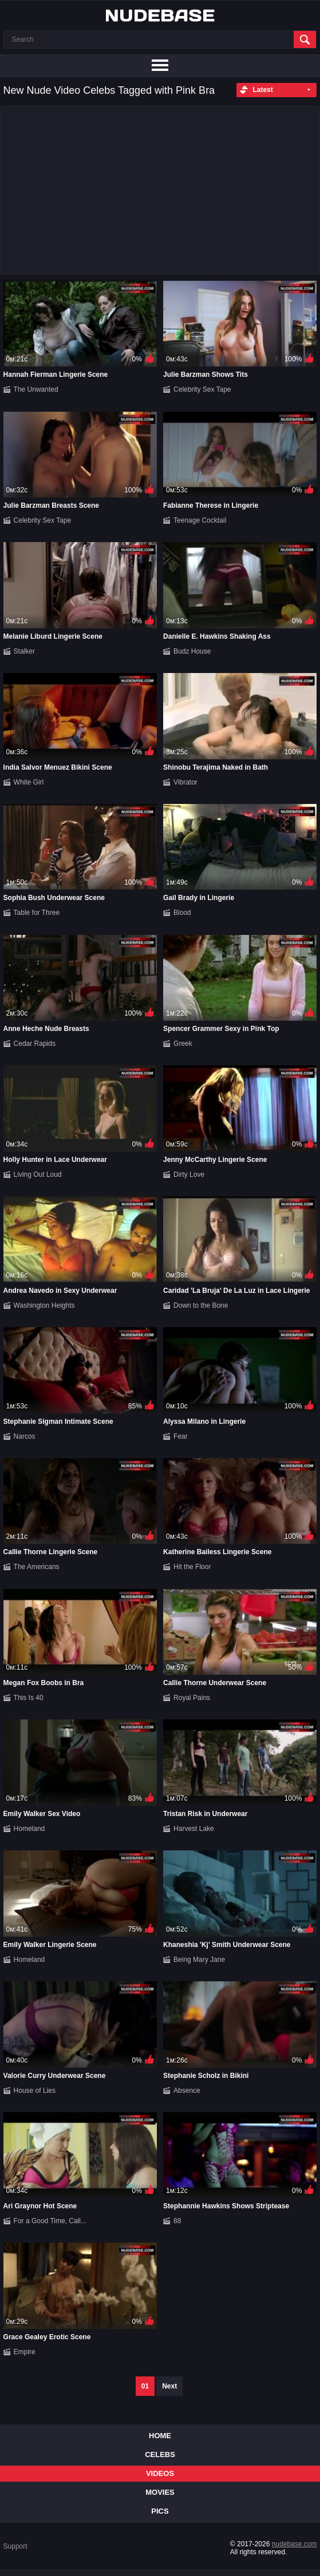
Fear (180, 1436)
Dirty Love (188, 1174)
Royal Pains (191, 1698)
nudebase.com (294, 2544)
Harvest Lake (193, 1829)
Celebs (160, 2454)
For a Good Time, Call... (50, 2221)
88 (177, 2221)
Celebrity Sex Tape (202, 389)
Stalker (24, 651)
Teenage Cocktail (199, 520)
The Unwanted (36, 389)
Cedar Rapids (35, 1044)
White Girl (29, 782)
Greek (182, 1044)
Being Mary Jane (199, 1960)
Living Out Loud (38, 1174)
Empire (24, 2352)
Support (15, 2546)
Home (160, 2435)
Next (169, 2386)
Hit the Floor (192, 1567)
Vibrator (185, 782)
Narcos (24, 1436)
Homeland (29, 1829)
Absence (186, 2091)
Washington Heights (44, 1305)
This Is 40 (29, 1698)
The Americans (37, 1567)
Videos (160, 2473)
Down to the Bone (200, 1305)
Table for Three (37, 913)
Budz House (192, 651)
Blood (182, 913)
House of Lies (35, 2091)
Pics (159, 2511)
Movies (160, 2492)
